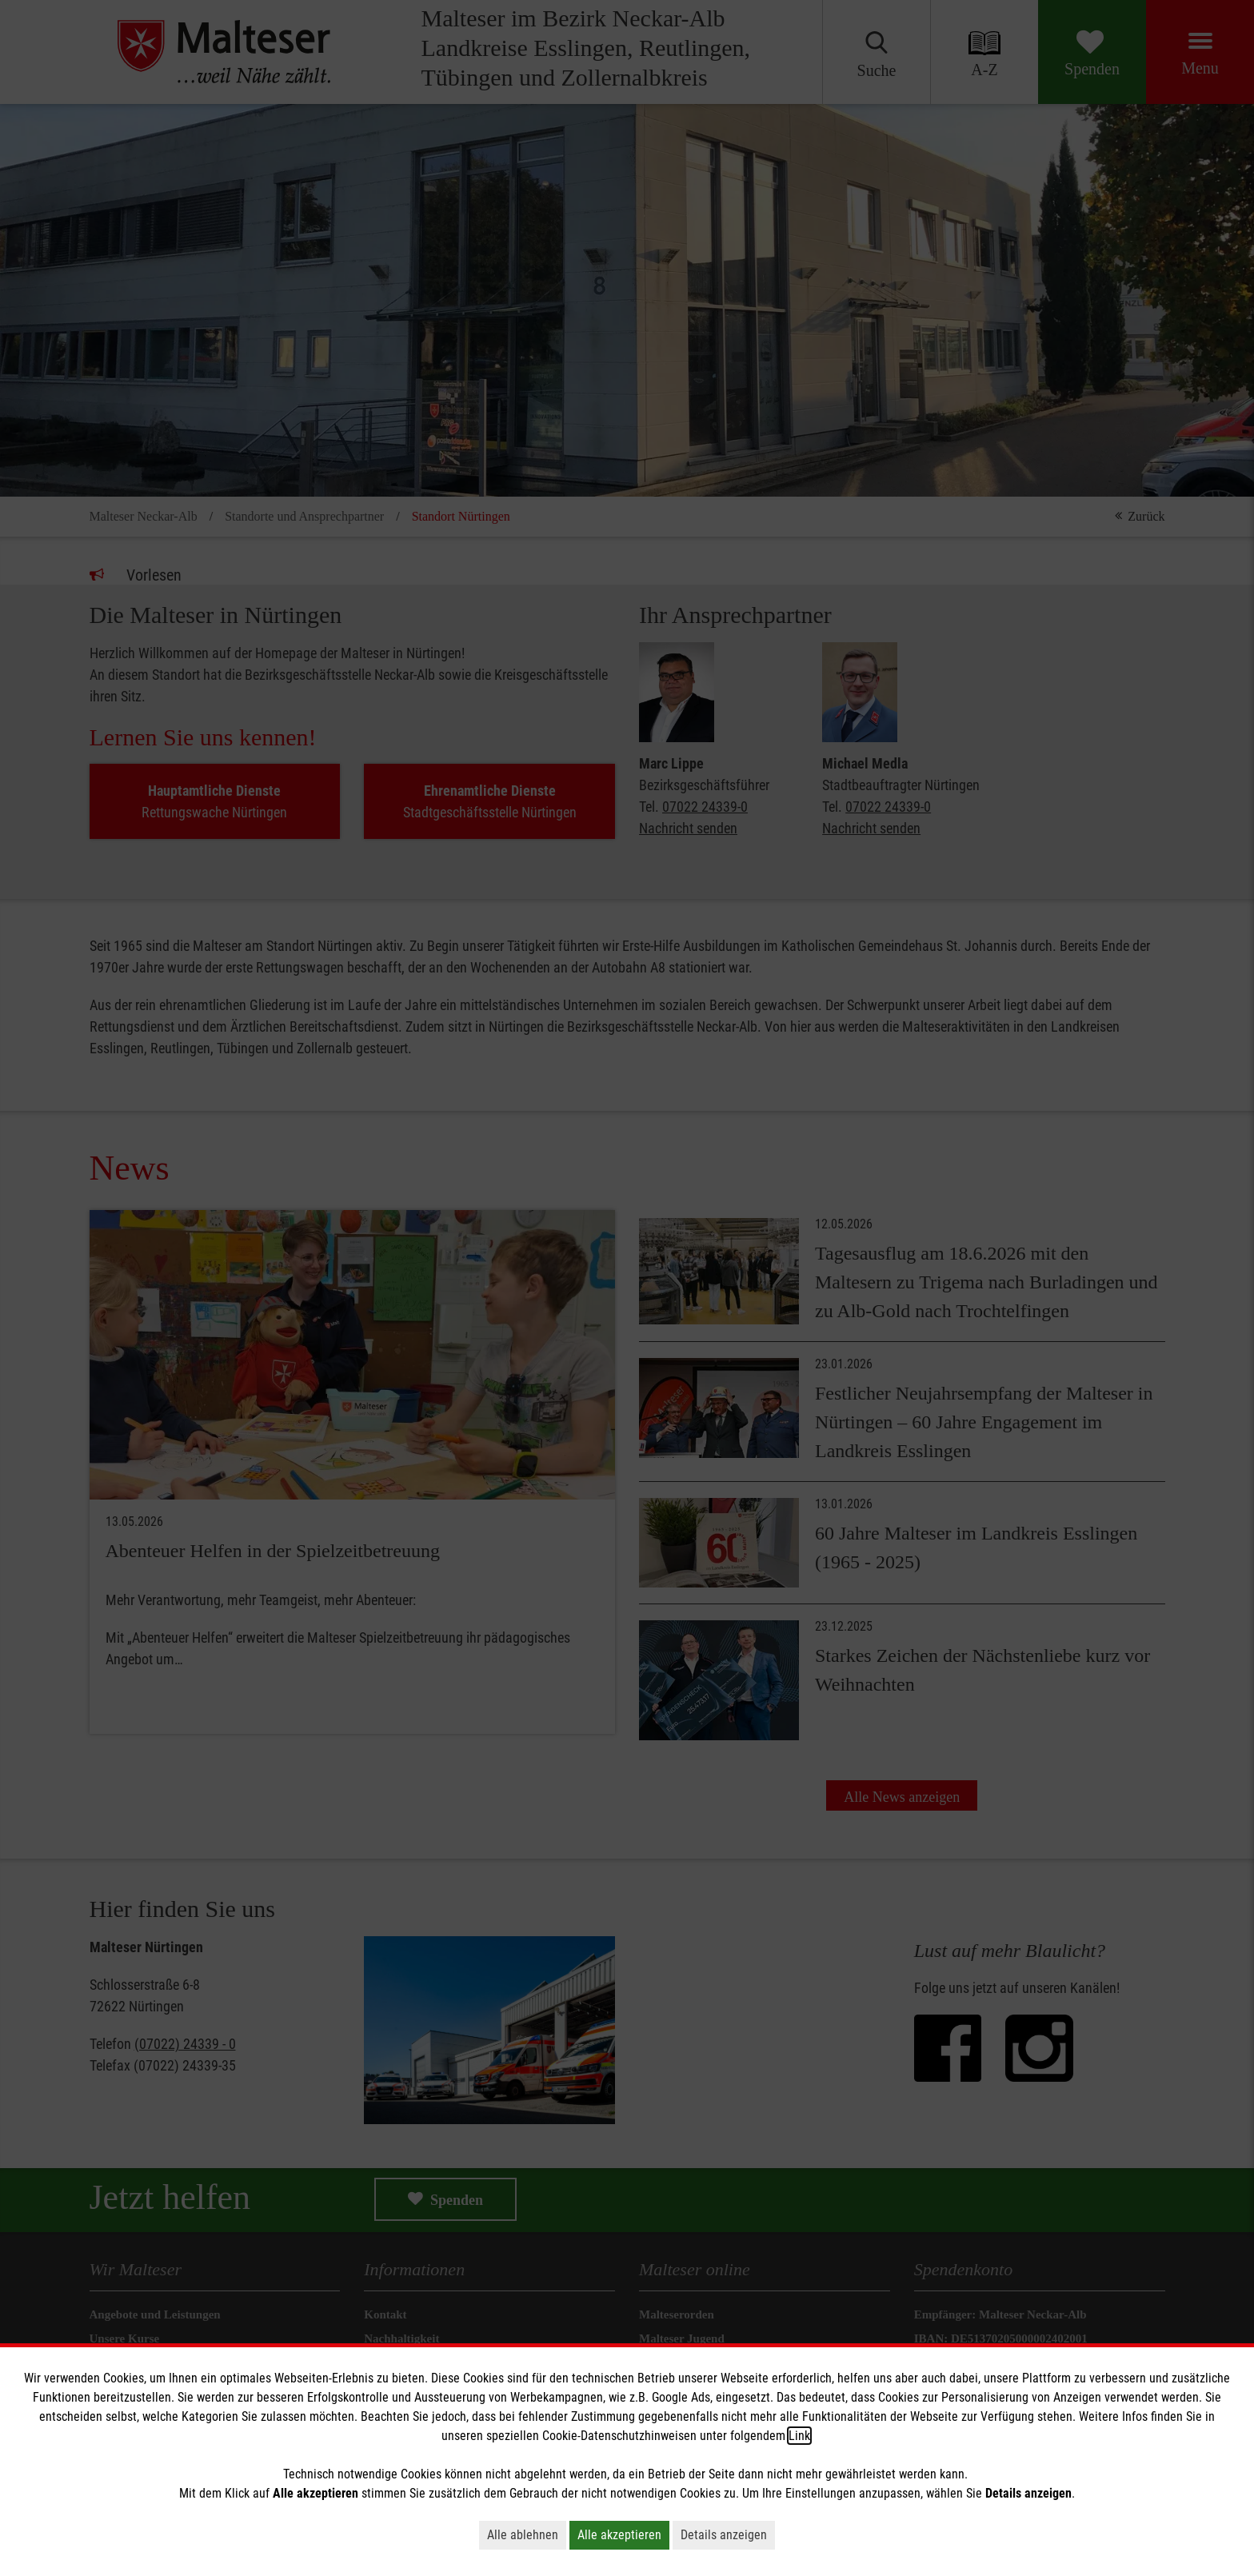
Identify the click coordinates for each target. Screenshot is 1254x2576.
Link (799, 2435)
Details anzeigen (724, 2534)
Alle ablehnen (522, 2534)
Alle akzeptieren (619, 2534)
